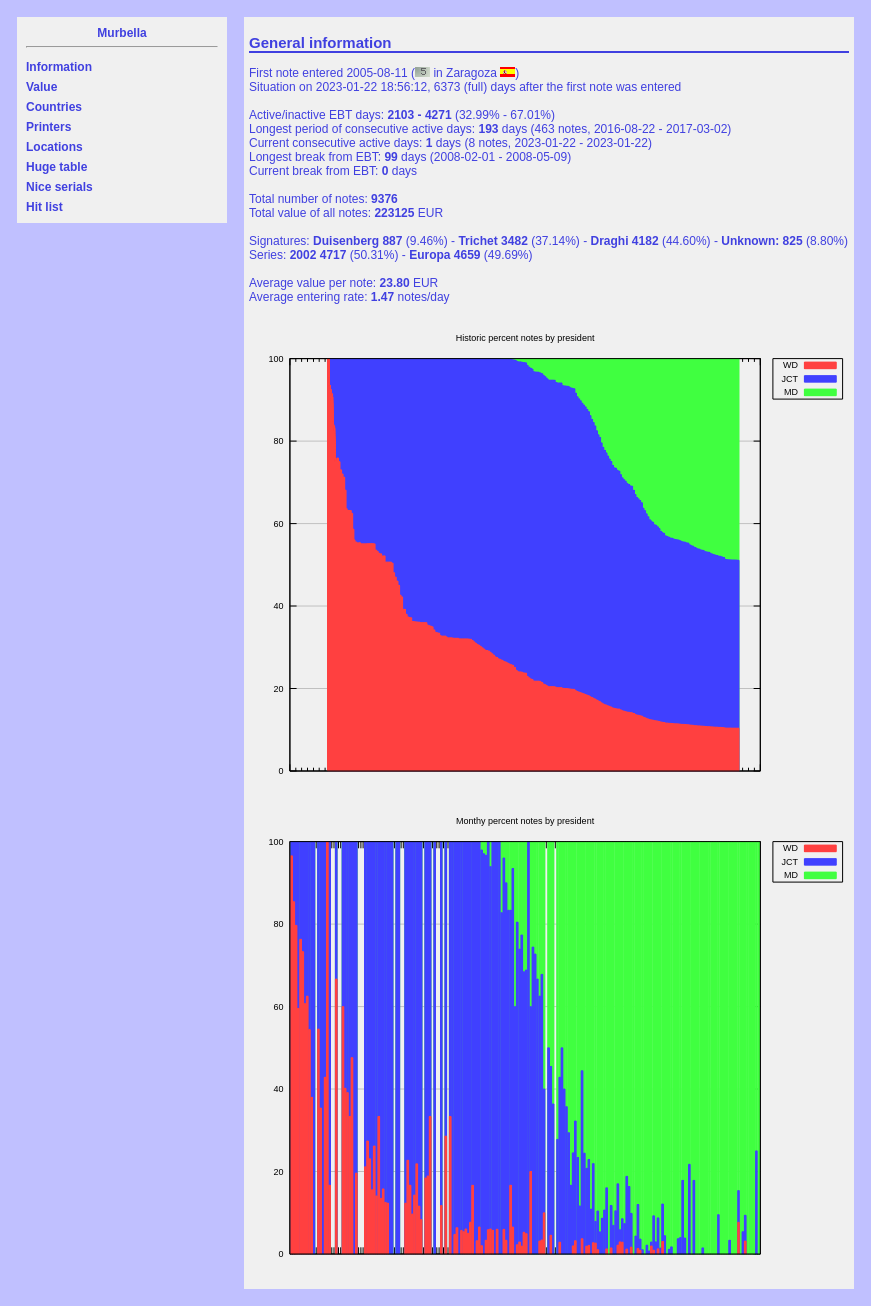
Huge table (56, 167)
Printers (48, 127)
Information (59, 67)
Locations (54, 147)
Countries (54, 107)
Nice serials (59, 187)
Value (41, 87)
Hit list (44, 207)
